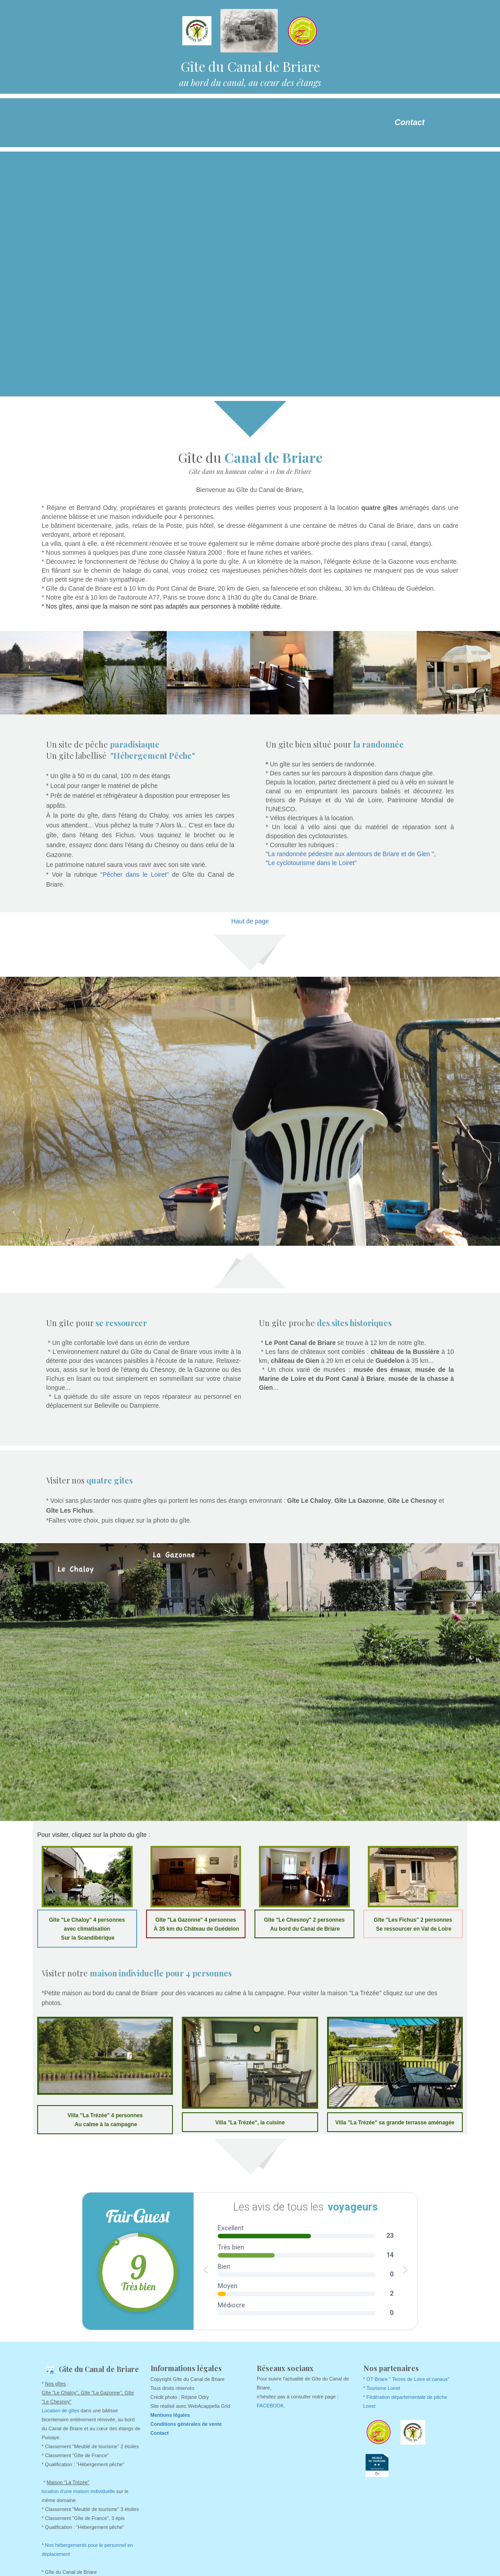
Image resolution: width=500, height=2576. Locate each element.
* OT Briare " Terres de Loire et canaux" (406, 2379)
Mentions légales (170, 2415)
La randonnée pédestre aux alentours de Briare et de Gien (350, 853)
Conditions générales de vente (186, 2424)
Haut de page (250, 921)
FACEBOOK (270, 2405)
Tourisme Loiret (383, 2388)
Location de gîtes (60, 2410)
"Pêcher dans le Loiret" (134, 874)
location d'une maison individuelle (78, 2491)
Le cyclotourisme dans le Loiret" (312, 862)
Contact (410, 122)
